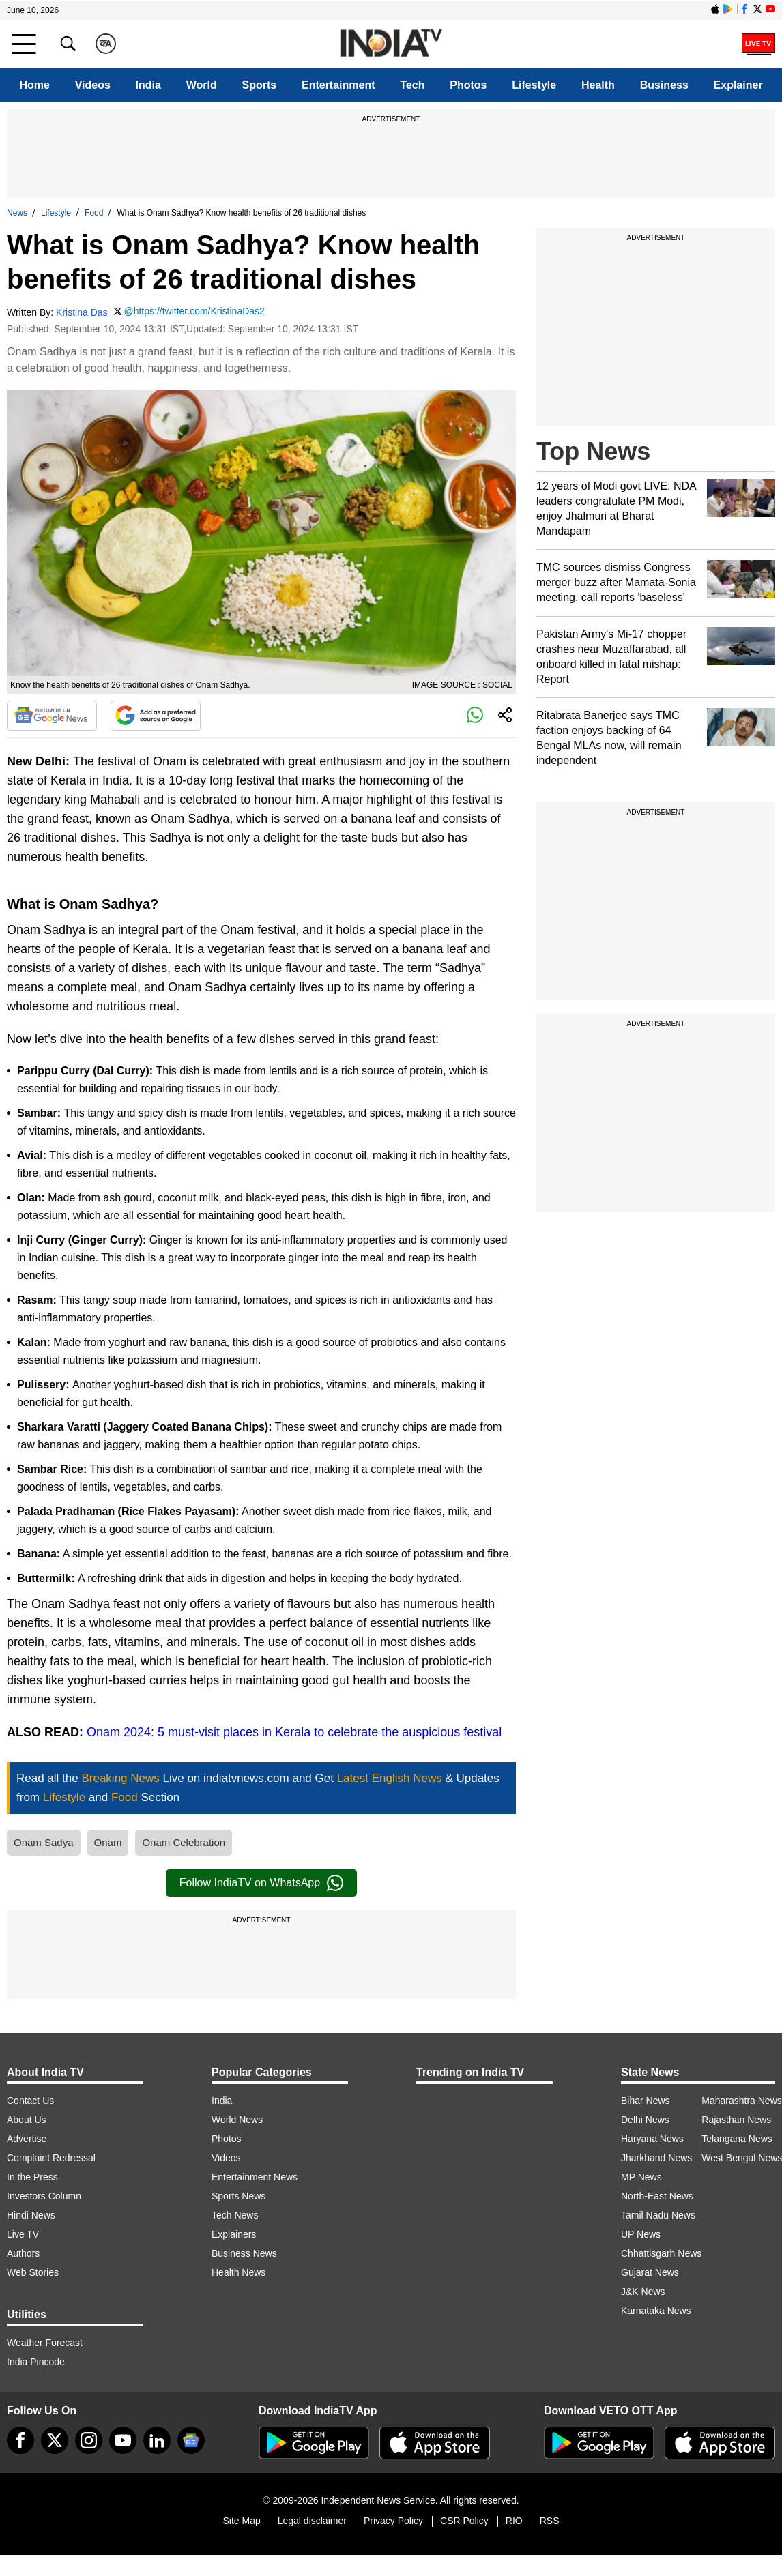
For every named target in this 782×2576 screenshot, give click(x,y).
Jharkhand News (656, 2157)
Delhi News (645, 2119)
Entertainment (338, 85)
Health (598, 85)
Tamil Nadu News (658, 2215)
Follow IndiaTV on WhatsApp (261, 1883)
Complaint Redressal (51, 2157)
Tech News (235, 2215)
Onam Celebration (183, 1842)
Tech (412, 85)
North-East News (657, 2196)
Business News (244, 2253)
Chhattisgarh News (661, 2253)
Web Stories (33, 2272)
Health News (238, 2272)
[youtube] (122, 2440)
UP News (641, 2234)
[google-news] (191, 2440)
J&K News (643, 2291)
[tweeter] (54, 2440)
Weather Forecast (45, 2342)
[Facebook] (20, 2440)
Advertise (26, 2138)
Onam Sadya (44, 1842)
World (201, 85)
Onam (108, 1842)
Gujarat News (650, 2272)
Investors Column (44, 2196)
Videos (93, 85)
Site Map (241, 2520)
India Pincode (36, 2361)
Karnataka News (656, 2310)
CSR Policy (464, 2520)
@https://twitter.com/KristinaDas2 (194, 311)
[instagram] (88, 2440)
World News (237, 2119)
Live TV (23, 2234)
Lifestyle (534, 85)
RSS (550, 2520)
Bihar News (645, 2100)
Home (34, 85)
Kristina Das (81, 312)
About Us (26, 2119)
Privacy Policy (393, 2520)
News (17, 213)
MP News (641, 2176)
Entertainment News (255, 2176)
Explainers (234, 2234)
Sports (259, 85)
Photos (468, 85)
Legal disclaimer (312, 2520)
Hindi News (31, 2215)
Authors (23, 2253)
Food (94, 213)
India (148, 85)
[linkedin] (157, 2440)
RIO (514, 2520)
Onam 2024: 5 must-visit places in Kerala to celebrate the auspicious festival (294, 1732)
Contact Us (30, 2100)
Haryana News (652, 2138)
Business (664, 85)
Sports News (238, 2196)
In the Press (32, 2176)
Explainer (738, 85)
